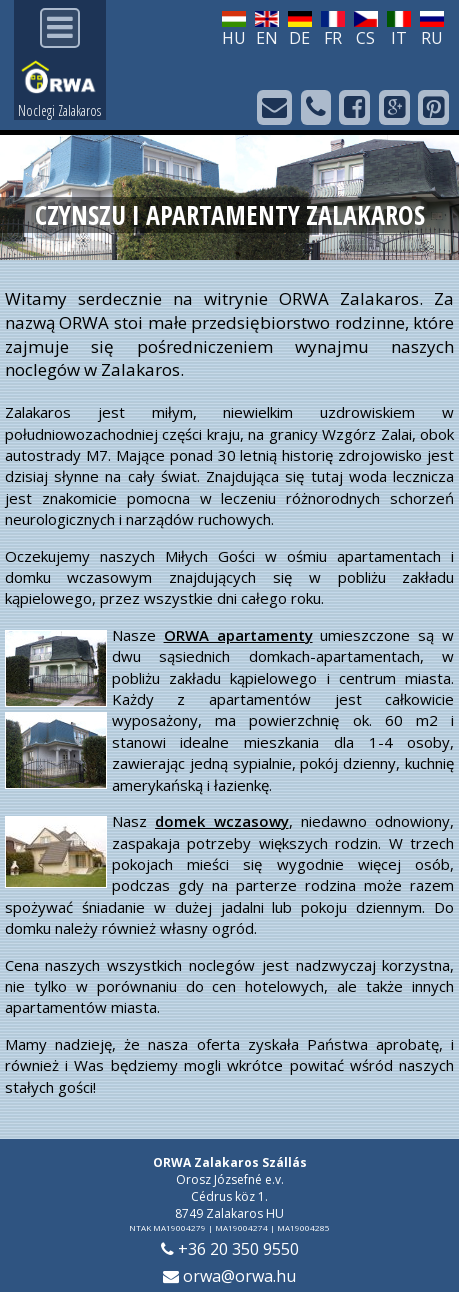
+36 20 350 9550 (230, 1249)
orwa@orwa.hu (229, 1276)
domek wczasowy (221, 821)
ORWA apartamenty (238, 635)
